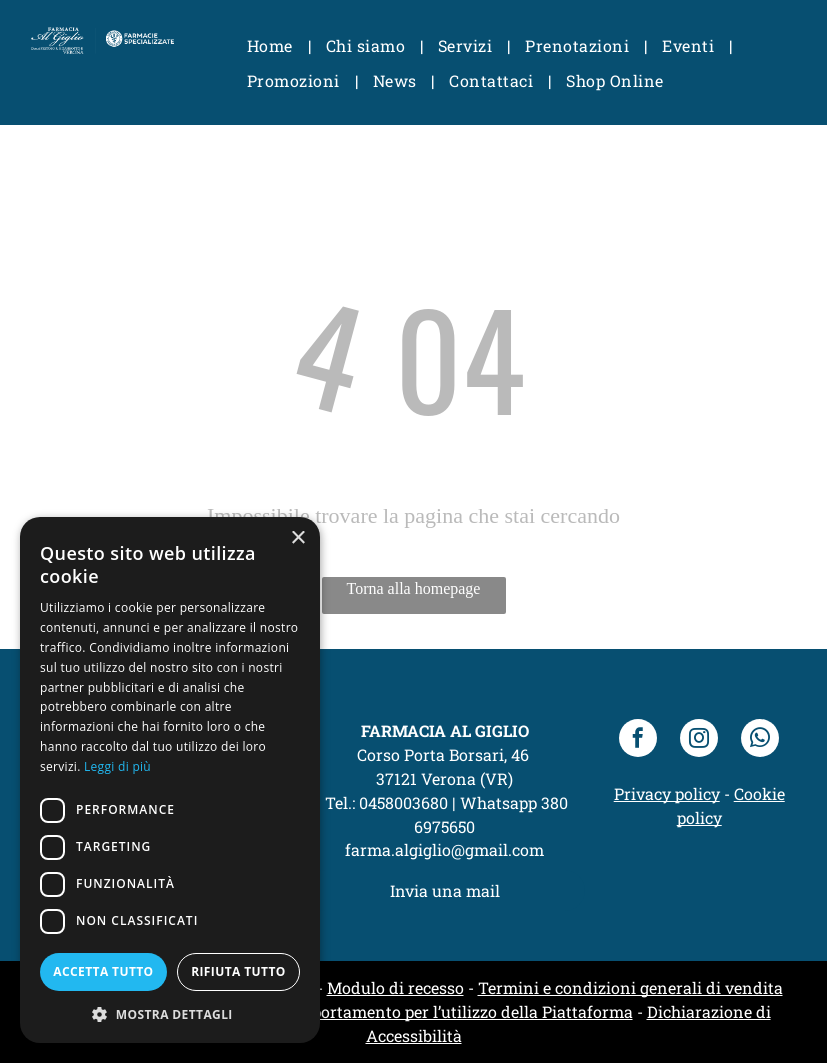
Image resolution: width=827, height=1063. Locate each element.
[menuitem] (271, 46)
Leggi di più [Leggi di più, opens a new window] (117, 766)
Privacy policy (667, 793)
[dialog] (170, 780)
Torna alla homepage (414, 588)
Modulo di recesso (395, 987)
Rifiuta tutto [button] (238, 971)
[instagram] (699, 740)
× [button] (297, 538)
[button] (170, 1013)
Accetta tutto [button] (103, 971)
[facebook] (638, 740)
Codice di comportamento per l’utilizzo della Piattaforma (420, 1011)
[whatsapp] (760, 740)
